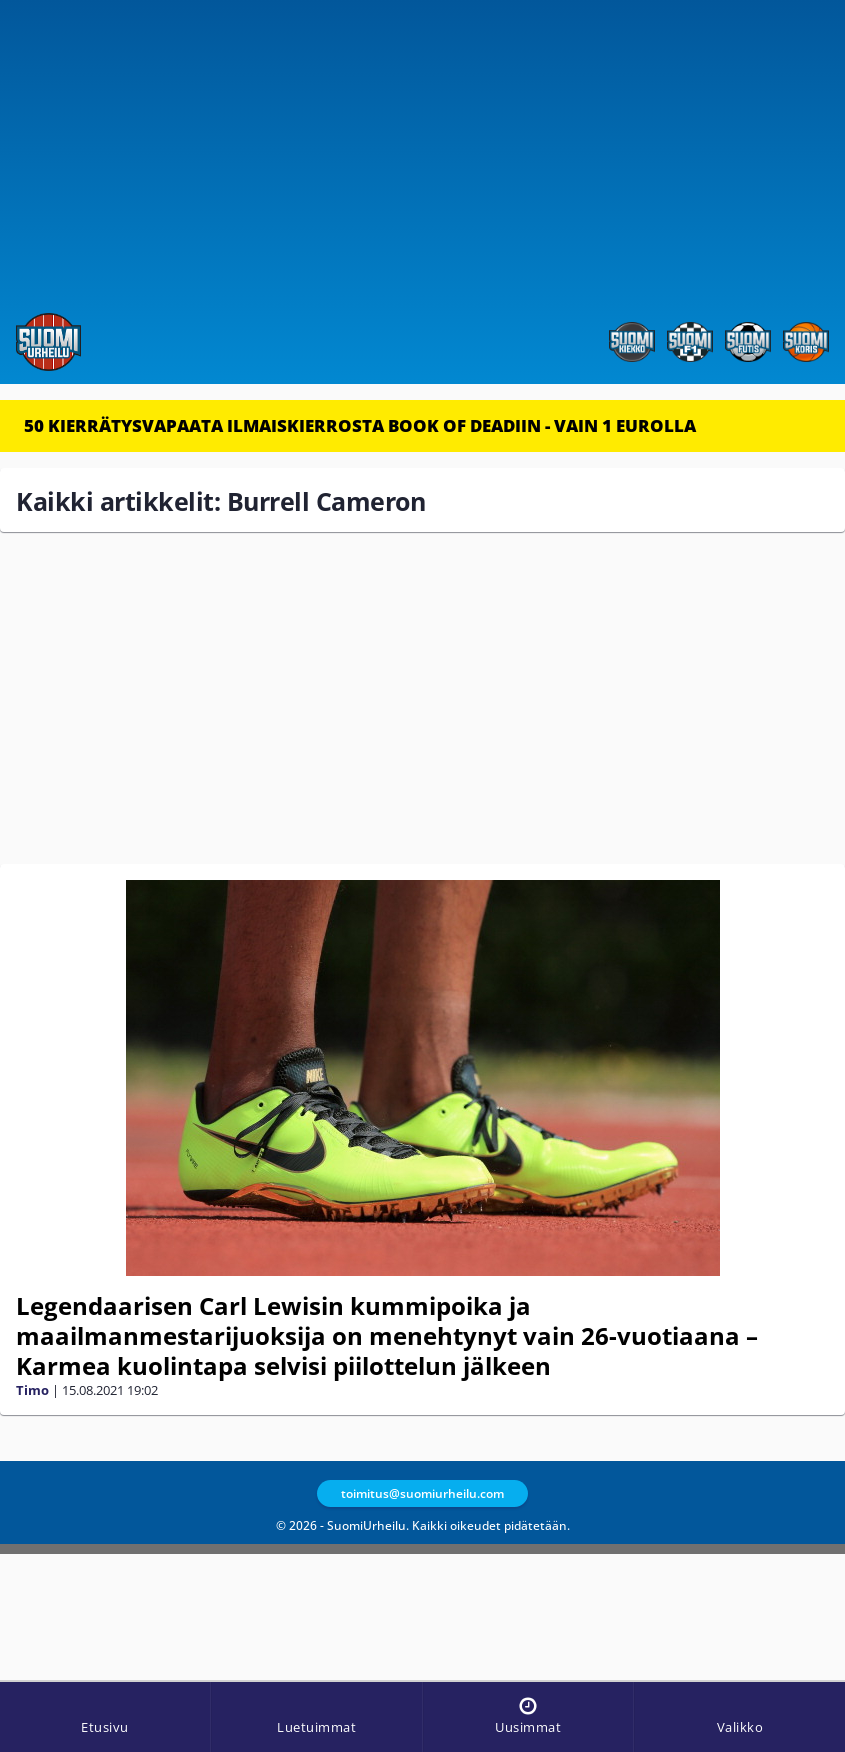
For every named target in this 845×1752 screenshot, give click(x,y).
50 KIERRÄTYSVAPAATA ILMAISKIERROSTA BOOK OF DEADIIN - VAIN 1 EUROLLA (360, 425)
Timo (32, 1390)
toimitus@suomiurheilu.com (422, 1493)
